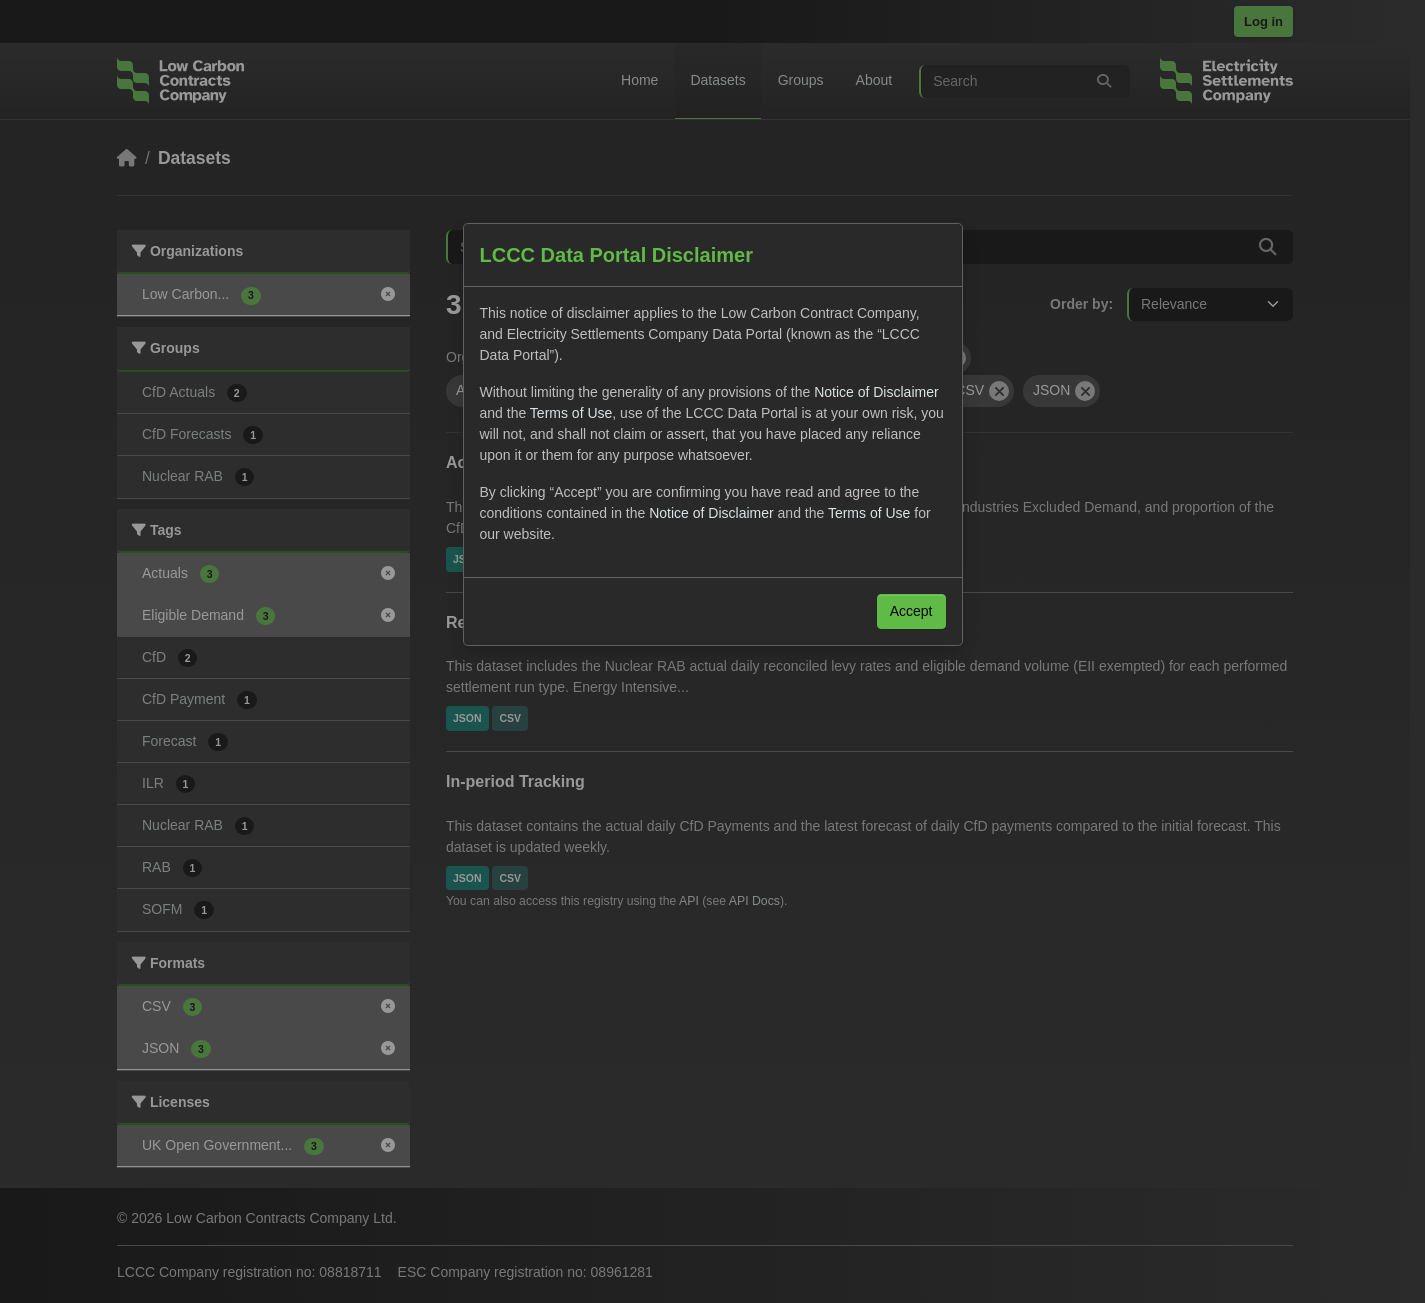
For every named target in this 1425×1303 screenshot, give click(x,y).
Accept (911, 611)
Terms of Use (571, 413)
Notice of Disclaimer (876, 392)
